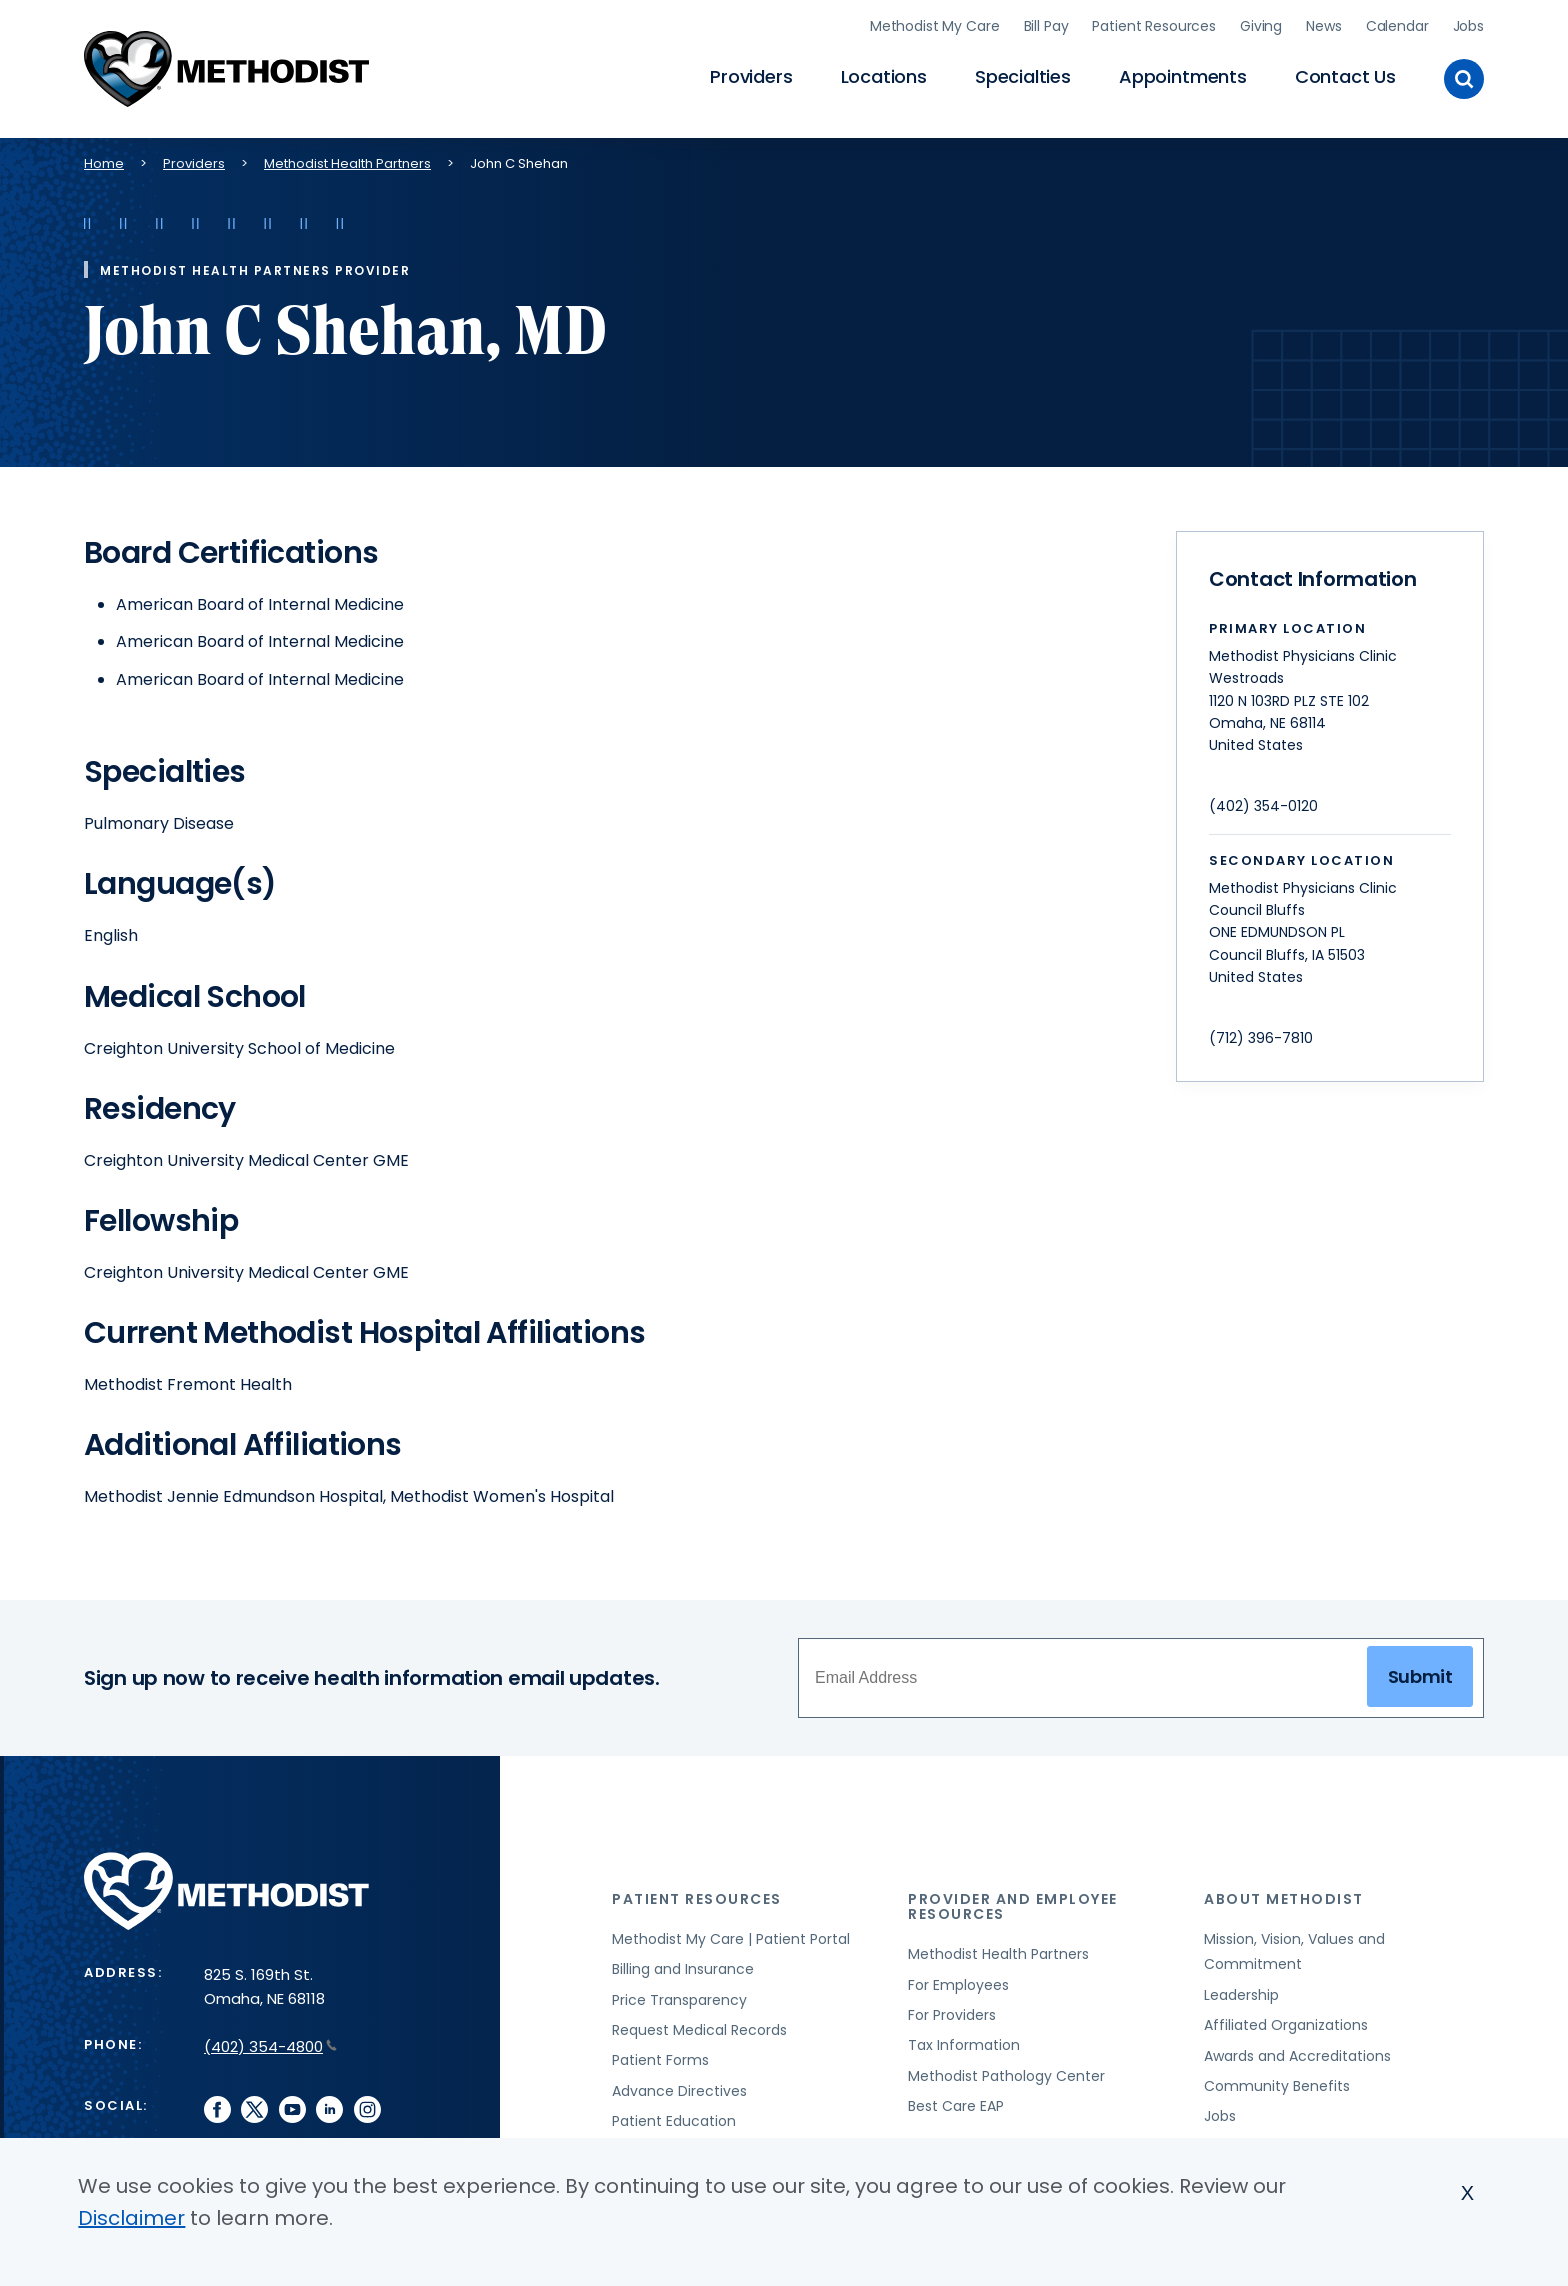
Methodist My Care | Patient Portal (731, 1936)
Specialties (1023, 75)
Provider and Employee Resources (1013, 1903)
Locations (884, 75)
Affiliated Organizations (1286, 2022)
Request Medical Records (699, 2027)
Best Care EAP (956, 2103)
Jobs (1468, 25)
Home (104, 160)
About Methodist (1284, 1896)
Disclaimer (131, 2218)
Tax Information (964, 2043)
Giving (1261, 25)
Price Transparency (679, 1997)
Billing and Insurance (683, 1967)
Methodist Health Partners (347, 160)
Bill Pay (1046, 25)
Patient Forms (660, 2058)
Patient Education (674, 2118)
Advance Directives (679, 2088)
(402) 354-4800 (270, 2043)
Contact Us (1345, 75)
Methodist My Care (935, 25)
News (1323, 25)
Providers (751, 75)
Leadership (1241, 1992)
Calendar (1397, 25)
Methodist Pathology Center (1006, 2073)
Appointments (1183, 75)
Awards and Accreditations (1297, 2053)
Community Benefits (1277, 2083)
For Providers (952, 2012)
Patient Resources (1154, 25)
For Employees (958, 1982)
